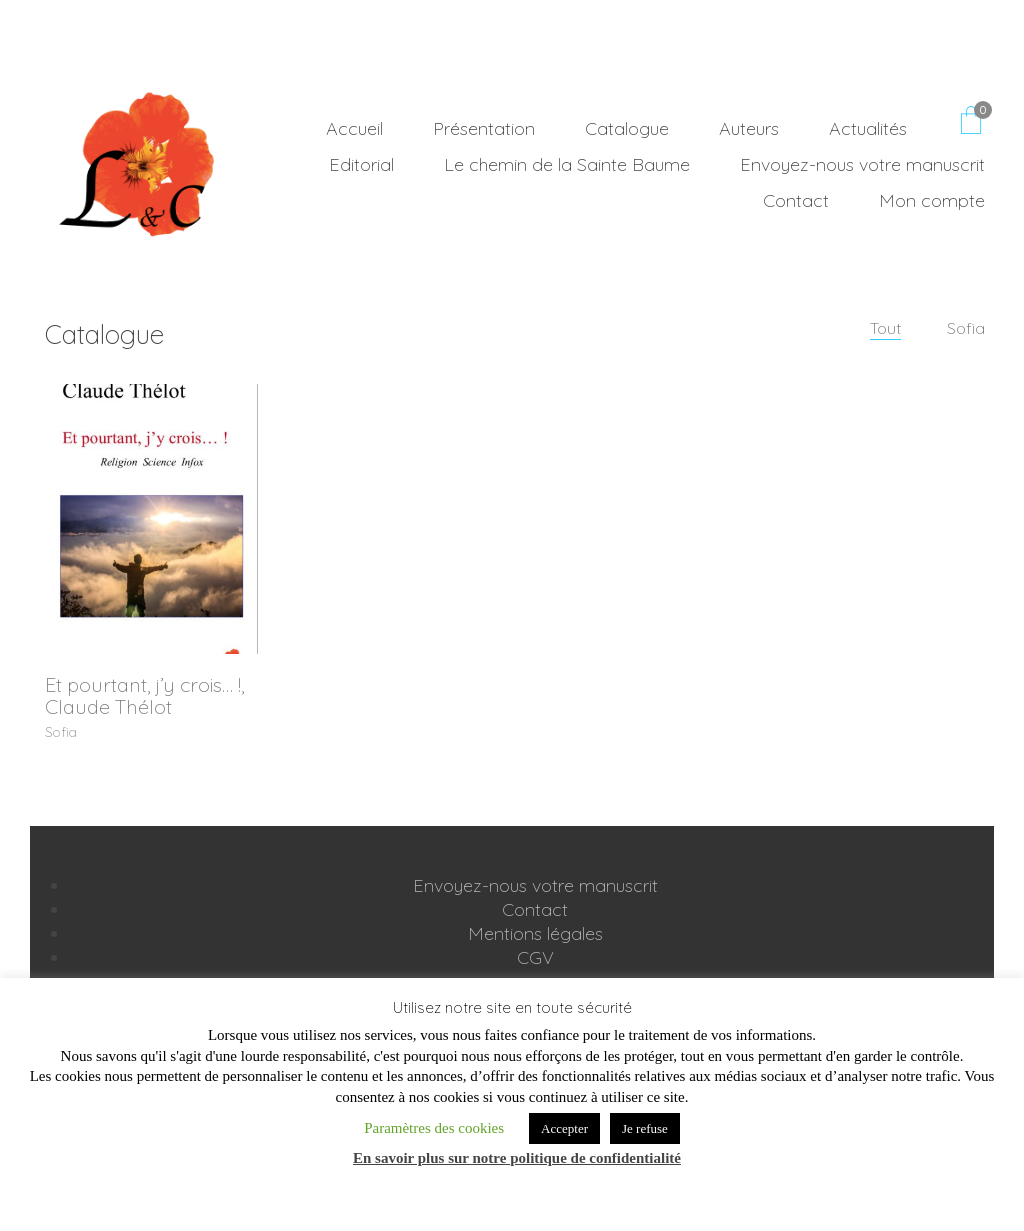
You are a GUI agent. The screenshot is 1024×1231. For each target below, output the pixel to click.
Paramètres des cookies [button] (434, 1128)
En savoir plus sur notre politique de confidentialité (517, 1158)
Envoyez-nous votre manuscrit (535, 887)
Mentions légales (535, 935)
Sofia (966, 328)
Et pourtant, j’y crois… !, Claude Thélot (144, 696)
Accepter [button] (564, 1128)
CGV (535, 959)
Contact (535, 911)
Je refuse (645, 1128)
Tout (886, 328)
